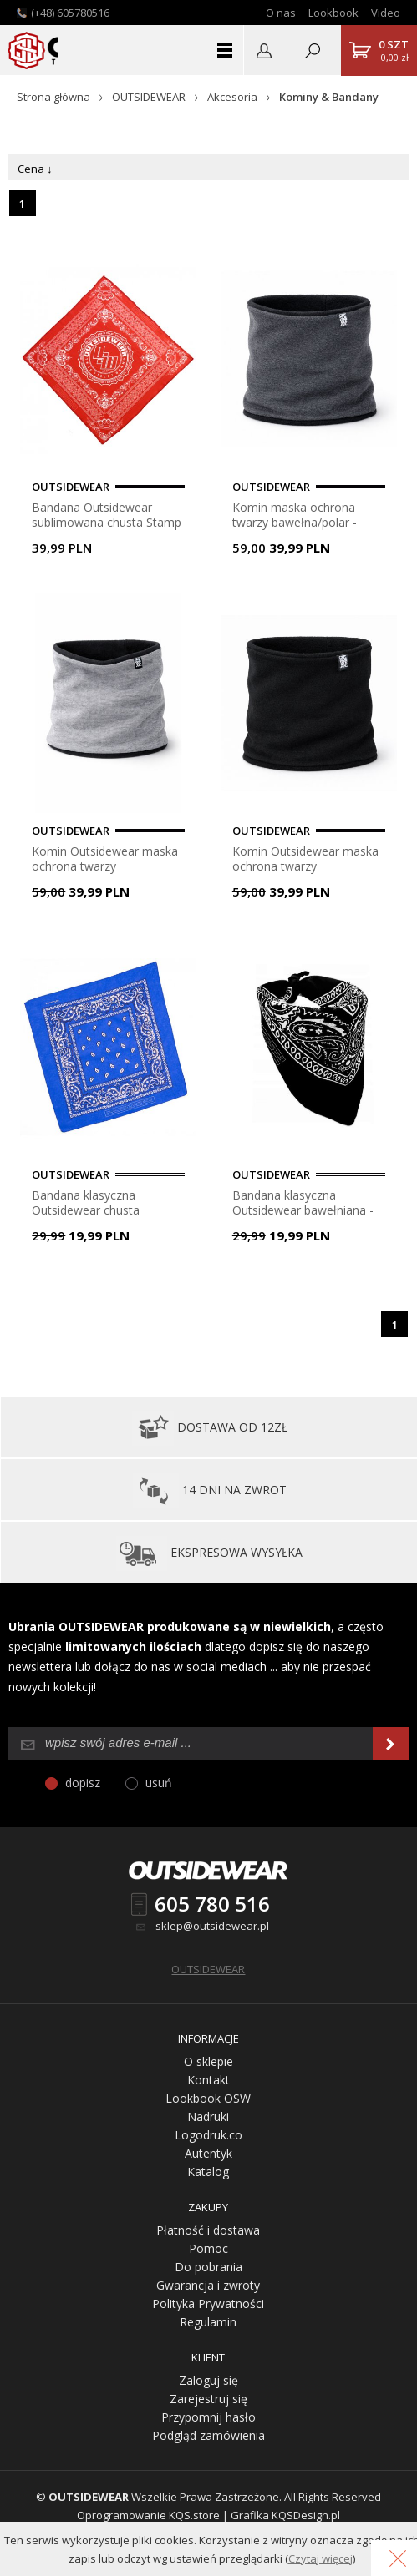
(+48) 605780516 (70, 12)
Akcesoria (232, 96)
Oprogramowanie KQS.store (148, 2515)
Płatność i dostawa (208, 2230)
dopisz (82, 1783)
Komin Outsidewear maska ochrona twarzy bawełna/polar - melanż (105, 858)
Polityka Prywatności (208, 2303)
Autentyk (208, 2153)
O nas (281, 12)
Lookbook (333, 12)
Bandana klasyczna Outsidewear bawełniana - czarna (303, 1202)
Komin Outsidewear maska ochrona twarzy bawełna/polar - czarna (305, 858)
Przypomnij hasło (208, 2417)
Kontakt (208, 2080)
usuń (158, 1783)
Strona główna (53, 96)
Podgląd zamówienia (208, 2435)
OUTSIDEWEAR (149, 96)
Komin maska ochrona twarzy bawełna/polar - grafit (294, 514)
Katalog (208, 2171)
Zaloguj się (208, 2380)
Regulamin (208, 2322)
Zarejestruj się (208, 2399)
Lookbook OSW (208, 2098)
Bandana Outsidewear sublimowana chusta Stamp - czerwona (106, 514)
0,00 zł (394, 50)
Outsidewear (26, 50)
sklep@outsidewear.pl (212, 1925)
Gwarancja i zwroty (208, 2285)
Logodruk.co (208, 2135)
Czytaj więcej (320, 2558)
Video (385, 12)
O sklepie (208, 2061)
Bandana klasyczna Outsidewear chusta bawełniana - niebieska (93, 1202)
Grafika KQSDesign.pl (285, 2515)
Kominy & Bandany (329, 96)
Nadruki (208, 2116)
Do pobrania (208, 2267)
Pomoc (208, 2248)
